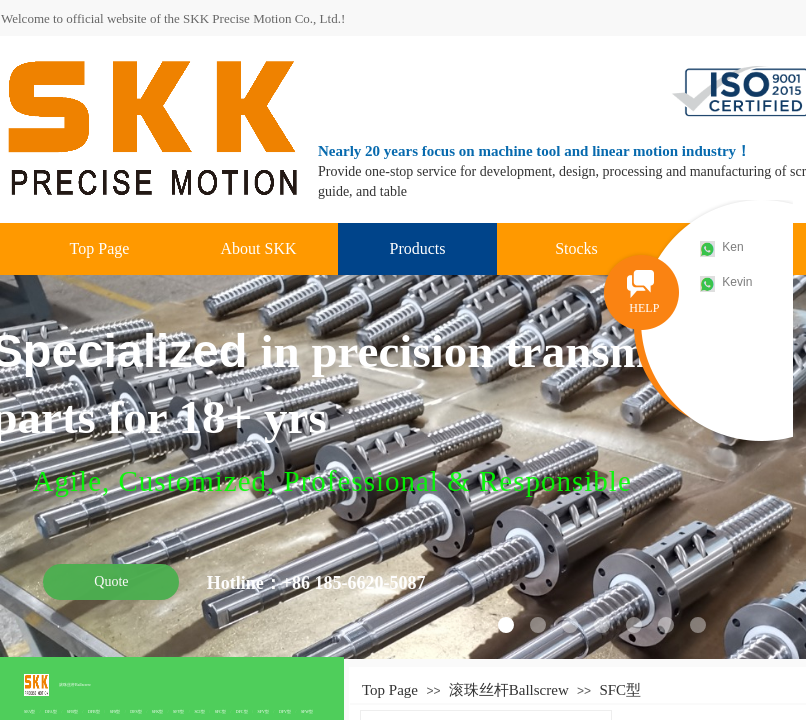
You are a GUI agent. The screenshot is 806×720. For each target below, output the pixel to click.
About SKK (258, 248)
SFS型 (115, 711)
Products (418, 248)
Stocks (576, 248)
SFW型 (307, 711)
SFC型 (220, 711)
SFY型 (178, 711)
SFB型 (72, 711)
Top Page (100, 248)
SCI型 (199, 711)
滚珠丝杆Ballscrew (75, 684)
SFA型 (29, 711)
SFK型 (157, 711)
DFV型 (285, 711)
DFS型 (135, 711)
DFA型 (51, 711)
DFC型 (242, 711)
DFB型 (94, 711)
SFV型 (263, 711)
